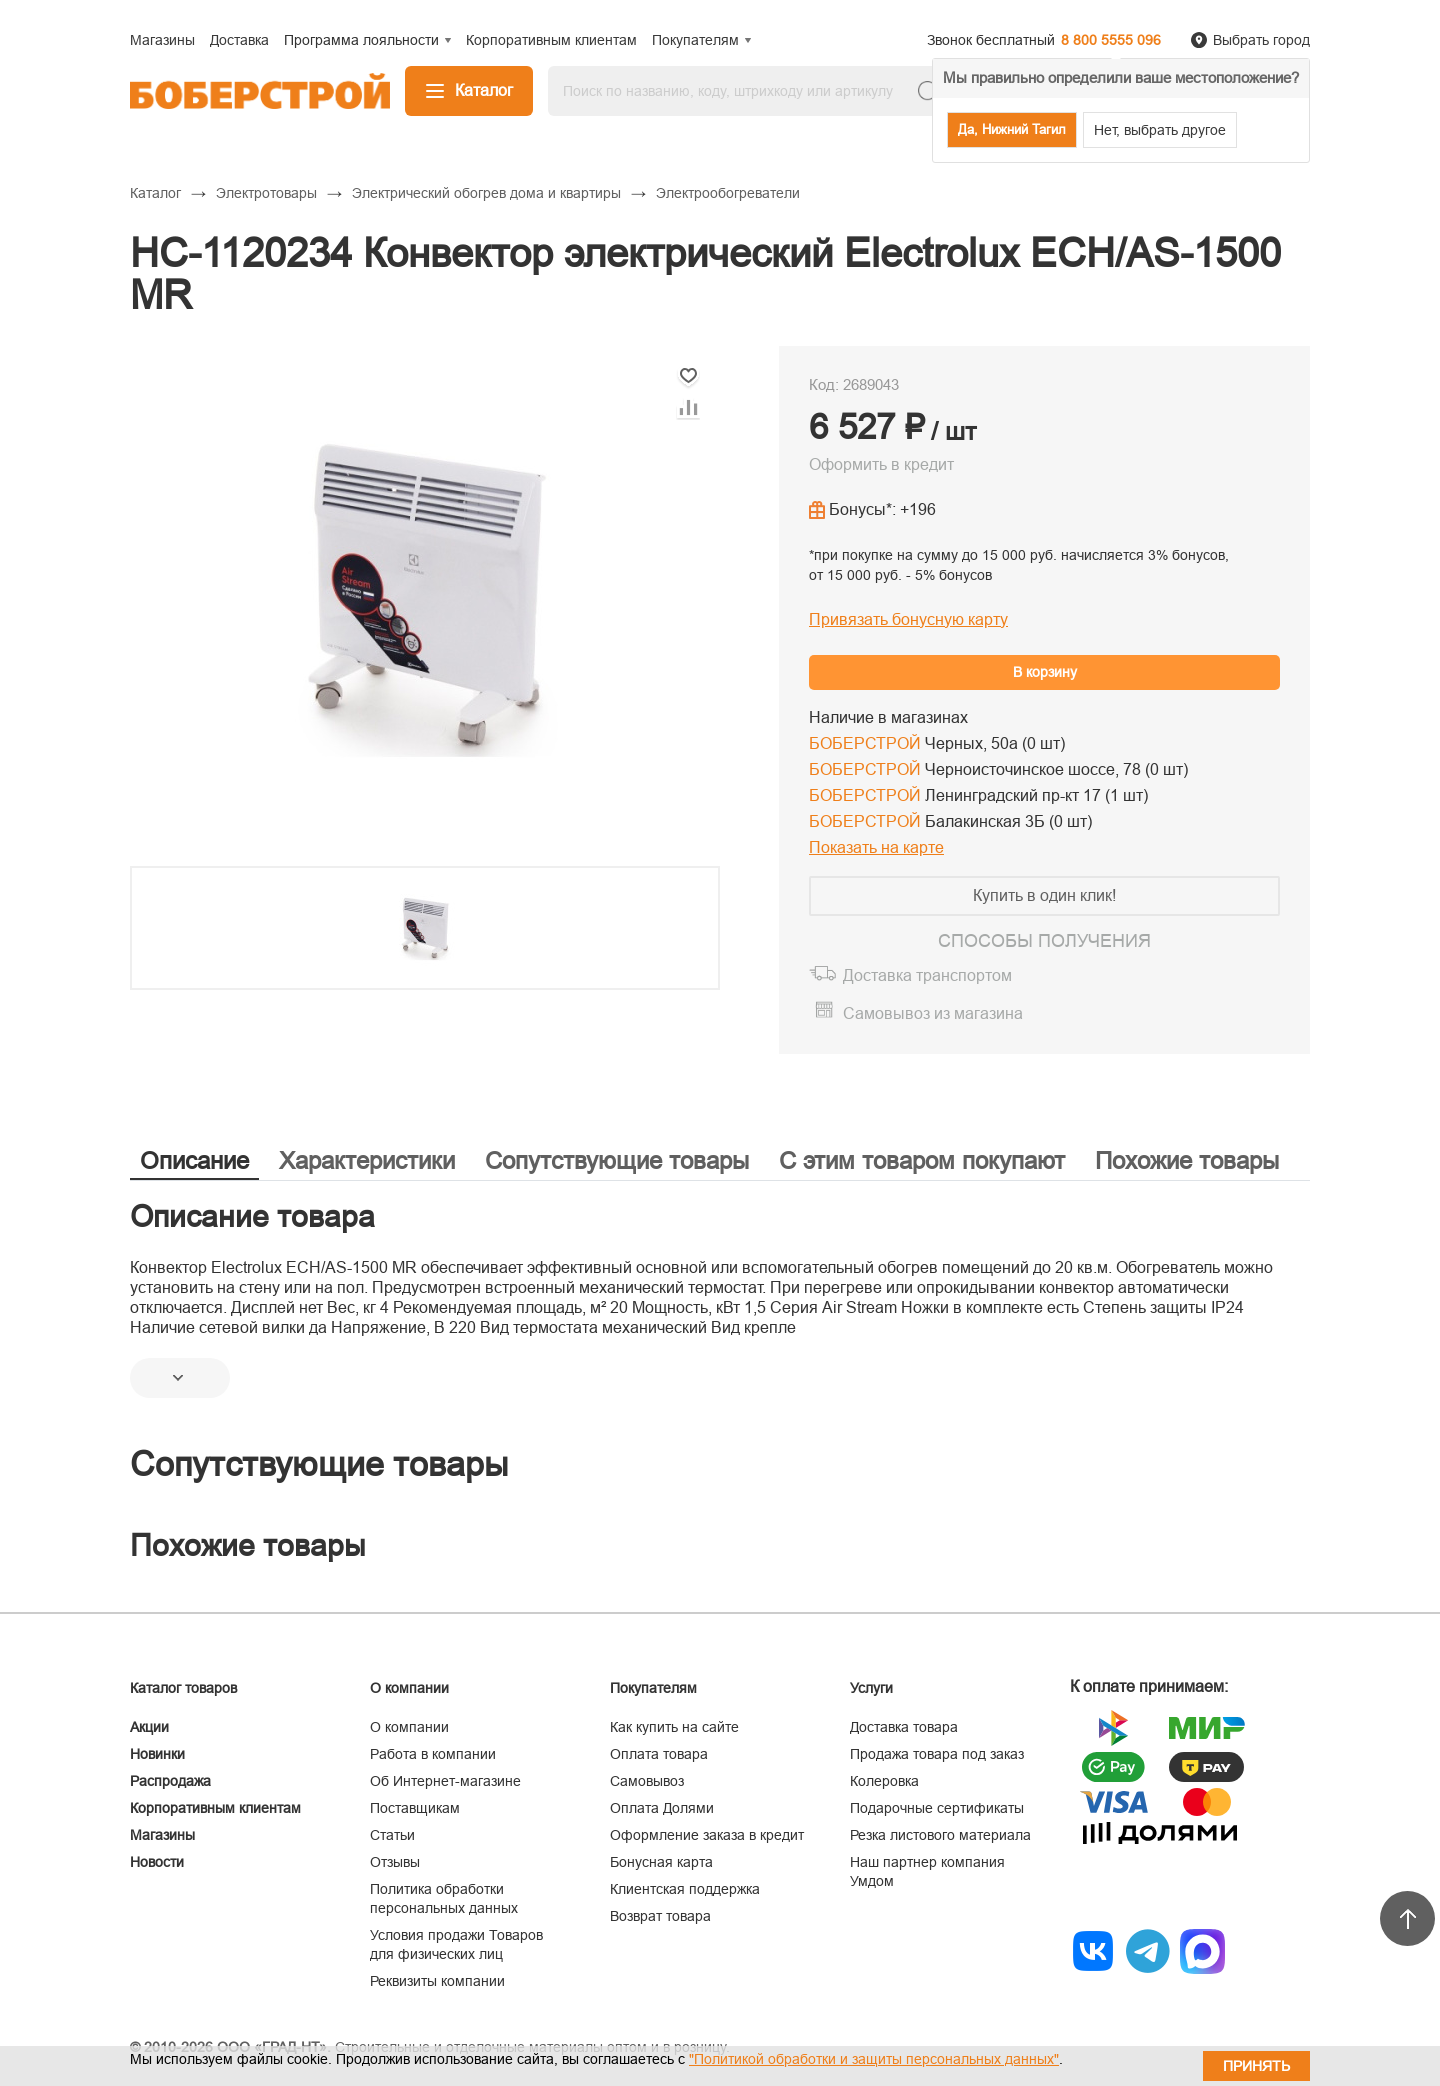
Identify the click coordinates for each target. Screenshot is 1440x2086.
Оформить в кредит (881, 464)
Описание (194, 1160)
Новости (157, 1862)
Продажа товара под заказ (937, 1754)
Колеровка (884, 1781)
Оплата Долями (662, 1808)
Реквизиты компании (437, 1981)
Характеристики (367, 1160)
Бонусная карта (661, 1862)
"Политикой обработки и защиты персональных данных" (874, 2059)
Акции (149, 1727)
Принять (1256, 2066)
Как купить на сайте (674, 1727)
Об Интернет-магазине (445, 1781)
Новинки (157, 1754)
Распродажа (170, 1781)
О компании (409, 1727)
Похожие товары (1187, 1160)
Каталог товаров (183, 1688)
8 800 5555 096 (1111, 40)
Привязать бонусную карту (908, 619)
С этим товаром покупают (922, 1160)
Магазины (162, 1835)
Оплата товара (659, 1754)
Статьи (392, 1835)
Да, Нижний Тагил (1012, 129)
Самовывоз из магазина (933, 1013)
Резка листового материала (940, 1835)
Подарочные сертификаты (937, 1808)
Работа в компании (433, 1754)
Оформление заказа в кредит (707, 1835)
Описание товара (252, 1216)
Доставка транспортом (927, 975)
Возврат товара (660, 1916)
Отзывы (395, 1862)
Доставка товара (904, 1727)
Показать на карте (876, 847)
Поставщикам (415, 1808)
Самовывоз (647, 1781)
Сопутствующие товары (617, 1160)
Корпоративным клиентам (215, 1808)
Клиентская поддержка (685, 1889)
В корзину (1045, 672)
